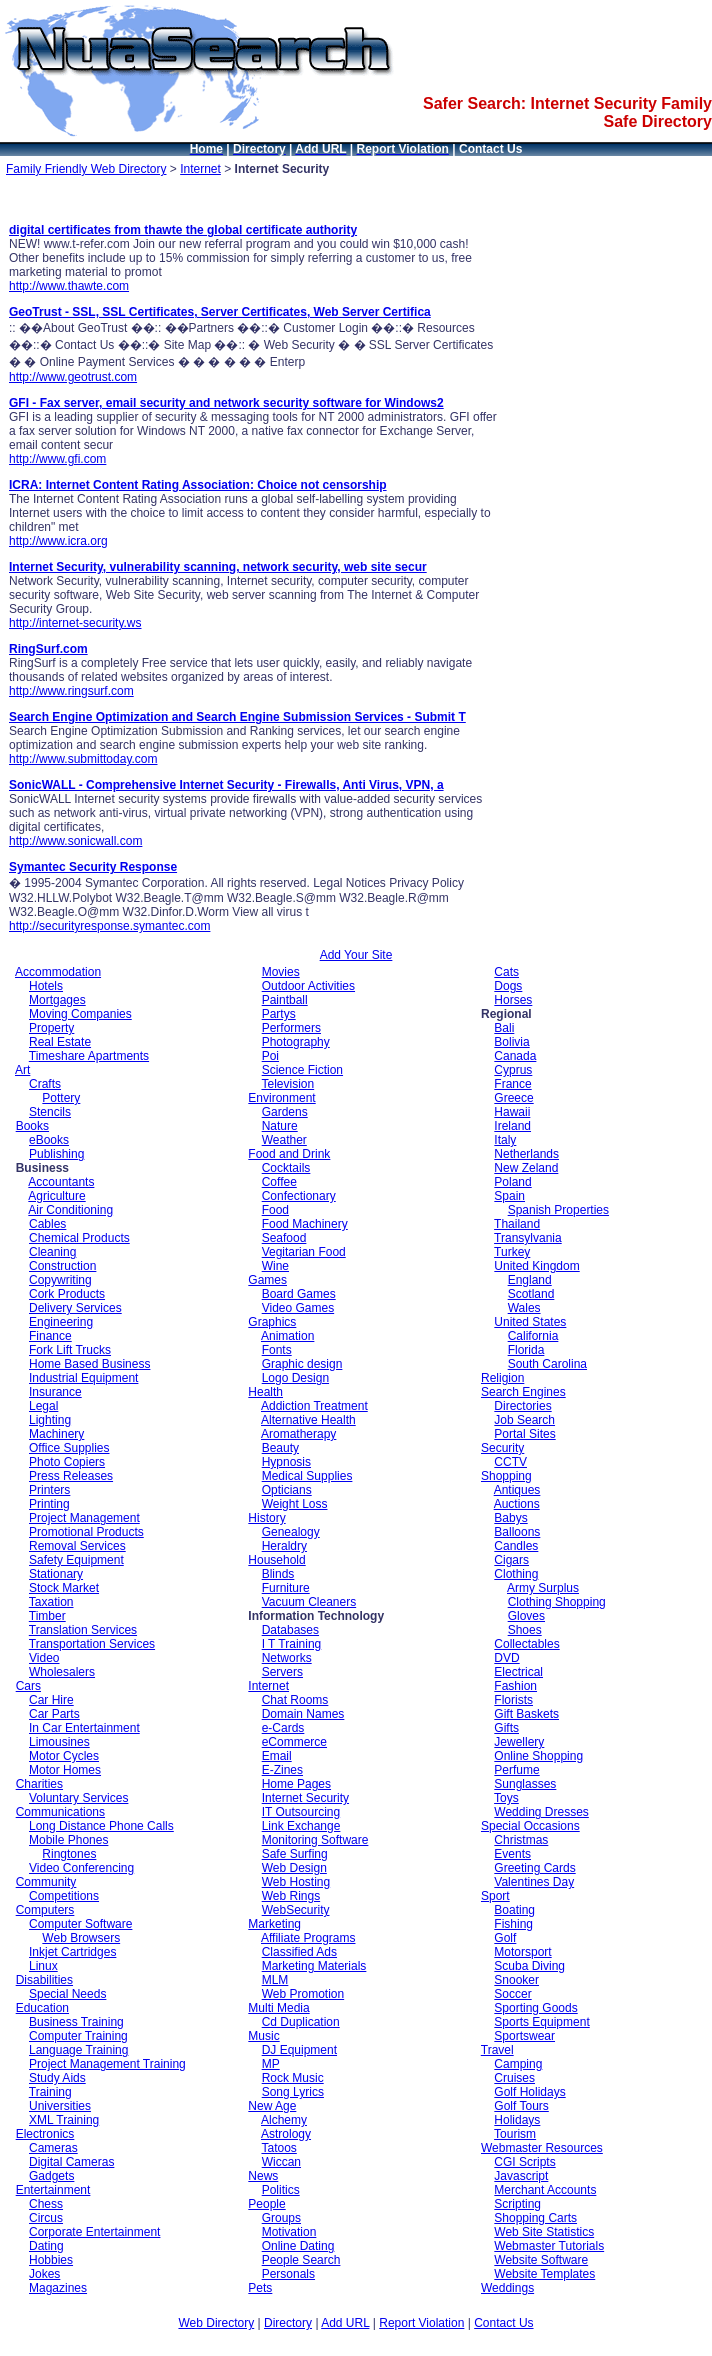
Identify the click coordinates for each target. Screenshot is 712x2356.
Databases (290, 1630)
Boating (514, 1910)
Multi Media (278, 2008)
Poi (270, 1056)
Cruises (514, 2078)
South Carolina (547, 1364)
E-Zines (282, 1770)
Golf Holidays (529, 2092)
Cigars (511, 1560)
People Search (301, 2260)
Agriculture (56, 1196)
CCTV (510, 1462)
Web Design (294, 1868)
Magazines (58, 2288)
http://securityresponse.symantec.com (109, 926)
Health (265, 1392)
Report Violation (421, 2323)
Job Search (524, 1420)
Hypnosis (286, 1462)
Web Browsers (81, 1938)
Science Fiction (302, 1070)
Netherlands (526, 1154)
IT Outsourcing (301, 1812)
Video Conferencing (81, 1868)
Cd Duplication (301, 2022)
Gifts (506, 1728)
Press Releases (71, 1476)
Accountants (61, 1182)
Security (502, 1448)
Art (22, 1070)
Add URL (345, 2323)
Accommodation (58, 972)
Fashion (515, 1686)
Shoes (525, 1630)
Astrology (286, 2134)
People (266, 2204)
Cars (28, 1686)
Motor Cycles (64, 1756)
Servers (282, 1672)
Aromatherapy (298, 1434)
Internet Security (305, 1798)
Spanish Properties (558, 1210)
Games (267, 1280)
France (512, 1084)
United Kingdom (536, 1266)
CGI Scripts (524, 2162)
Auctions (517, 1504)
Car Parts (54, 1714)
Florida (526, 1350)
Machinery (56, 1434)
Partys (279, 1014)
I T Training (292, 1644)
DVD (506, 1658)
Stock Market (64, 1588)
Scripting (517, 2204)
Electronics (45, 2134)
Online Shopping (538, 1756)
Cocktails (286, 1168)
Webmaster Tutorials (549, 2246)
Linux (43, 1966)
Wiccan (281, 2162)
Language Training (78, 2050)
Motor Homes (65, 1770)
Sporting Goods (535, 2008)
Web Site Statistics (544, 2232)
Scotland (531, 1294)
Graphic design (302, 1364)
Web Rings (291, 1896)
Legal (43, 1406)
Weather (284, 1140)
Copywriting (60, 1280)
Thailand (517, 1224)
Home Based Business (89, 1364)
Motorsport (522, 1952)
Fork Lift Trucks (70, 1350)
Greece (513, 1098)
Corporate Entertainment (94, 2232)
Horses (513, 1000)
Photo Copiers (67, 1462)
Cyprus (513, 1070)
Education (42, 2008)
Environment (281, 1098)
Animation (287, 1336)
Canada (515, 1056)
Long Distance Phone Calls (101, 1826)
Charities (39, 1784)
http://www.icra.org (58, 541)
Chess (46, 2204)
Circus (46, 2218)
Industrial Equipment (83, 1378)
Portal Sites (524, 1434)
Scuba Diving (529, 1966)
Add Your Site (356, 955)
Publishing (56, 1154)
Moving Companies (80, 1014)
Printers (49, 1490)
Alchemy (284, 2120)
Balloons (517, 1532)
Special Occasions (530, 1826)
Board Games (299, 1294)
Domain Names (303, 1714)
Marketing (274, 1924)
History (266, 1518)
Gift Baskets (526, 1714)
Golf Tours (521, 2106)
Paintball (285, 1000)
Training (50, 2092)
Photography (296, 1042)
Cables (47, 1224)
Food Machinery (305, 1224)
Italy (505, 1140)
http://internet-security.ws (75, 623)
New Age (272, 2106)
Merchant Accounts (545, 2190)
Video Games (298, 1308)
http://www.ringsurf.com (71, 691)
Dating (46, 2246)
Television (287, 1084)
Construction (62, 1266)
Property (51, 1028)
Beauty (280, 1448)
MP (271, 2064)
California (533, 1336)
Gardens (285, 1112)
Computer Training (78, 2036)
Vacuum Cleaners (309, 1602)
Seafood (284, 1238)
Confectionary (299, 1196)
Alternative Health (308, 1420)
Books (32, 1126)
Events (512, 1854)
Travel (497, 2050)
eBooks (49, 1140)
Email (277, 1756)
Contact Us (503, 2323)
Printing (49, 1504)
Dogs (508, 986)
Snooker (516, 1980)
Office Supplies (69, 1448)
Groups (281, 2218)
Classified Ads (299, 1952)
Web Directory (216, 2323)
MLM (275, 1980)
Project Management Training (107, 2064)
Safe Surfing (295, 1854)
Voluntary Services (78, 1798)
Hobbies (51, 2260)
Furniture (286, 1588)
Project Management (84, 1518)
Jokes (44, 2274)
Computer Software (80, 1924)
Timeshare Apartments (89, 1056)
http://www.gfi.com (57, 459)
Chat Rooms (295, 1700)
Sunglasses (525, 1784)
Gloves (526, 1616)
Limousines (59, 1742)
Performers (291, 1028)
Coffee (279, 1182)
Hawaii (512, 1112)
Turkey (512, 1252)
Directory (288, 2323)
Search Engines (523, 1392)
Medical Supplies (307, 1476)
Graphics (272, 1322)
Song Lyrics (293, 2092)
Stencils (50, 1112)
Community (46, 1882)
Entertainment (53, 2190)
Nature (280, 1126)
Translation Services (83, 1630)
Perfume (516, 1770)
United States (530, 1322)
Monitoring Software (315, 1840)
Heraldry (284, 1546)
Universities (60, 2106)
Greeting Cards (534, 1868)
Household (276, 1560)
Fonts (277, 1350)
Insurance (55, 1392)
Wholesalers (62, 1672)
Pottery (61, 1098)
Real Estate (60, 1042)
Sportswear (524, 2036)
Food (275, 1210)
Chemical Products (79, 1238)
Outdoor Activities (308, 986)
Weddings (507, 2288)
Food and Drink (289, 1154)
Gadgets (51, 2176)
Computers (45, 1910)
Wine (275, 1266)
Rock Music (293, 2078)
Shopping (506, 1476)
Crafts (45, 1084)
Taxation (51, 1602)
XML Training (64, 2120)
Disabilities (44, 1980)
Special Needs (67, 1994)
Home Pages (296, 1784)
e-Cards (283, 1728)
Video (44, 1658)
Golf (505, 1938)
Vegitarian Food (304, 1252)
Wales (524, 1308)
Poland (512, 1182)
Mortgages (57, 1000)
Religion (502, 1378)
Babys (510, 1518)
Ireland (512, 1126)
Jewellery (519, 1742)
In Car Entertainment (84, 1728)
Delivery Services (75, 1308)
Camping (518, 2064)
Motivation (289, 2232)
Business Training (76, 2022)
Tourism (515, 2134)
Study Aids (57, 2078)
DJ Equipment (299, 2050)
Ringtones (69, 1854)
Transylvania (528, 1238)
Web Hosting (296, 1882)
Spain (509, 1196)
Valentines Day (534, 1882)
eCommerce (294, 1742)
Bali (504, 1028)
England (530, 1280)
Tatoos (278, 2148)
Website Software (541, 2260)
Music (263, 2036)
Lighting (50, 1420)
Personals (288, 2274)
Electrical (518, 1672)
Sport (495, 1896)
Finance (50, 1336)
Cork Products (67, 1294)
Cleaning (52, 1252)
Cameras (53, 2148)
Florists (513, 1700)
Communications (60, 1812)
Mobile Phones (68, 1840)
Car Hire (51, 1700)
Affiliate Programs (308, 1938)
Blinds (278, 1574)
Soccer (512, 1994)
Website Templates (544, 2274)
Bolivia (511, 1042)
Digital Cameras (71, 2162)
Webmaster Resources (542, 2148)
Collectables (526, 1644)
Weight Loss (295, 1504)
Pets (260, 2288)
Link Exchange (301, 1826)
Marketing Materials (314, 1966)
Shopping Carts (535, 2218)
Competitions (64, 1896)
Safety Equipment (76, 1560)
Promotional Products (86, 1532)
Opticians (287, 1490)
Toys (506, 1798)
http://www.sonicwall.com (75, 841)
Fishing (513, 1924)
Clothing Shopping (557, 1602)
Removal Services (77, 1546)
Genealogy (291, 1532)
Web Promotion (303, 1994)
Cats (506, 972)
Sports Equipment (541, 2022)
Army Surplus (543, 1588)
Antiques (517, 1490)
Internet (200, 169)
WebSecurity (296, 1910)
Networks (287, 1658)
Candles (516, 1546)
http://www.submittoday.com (83, 759)
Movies (281, 972)
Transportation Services (92, 1644)
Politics (281, 2190)
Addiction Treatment (314, 1406)
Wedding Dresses (541, 1812)
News (263, 2176)
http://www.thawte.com (69, 286)
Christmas (521, 1840)
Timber (47, 1616)
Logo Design (295, 1378)
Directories (522, 1406)
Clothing (516, 1574)
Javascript (521, 2176)
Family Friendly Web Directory (86, 169)
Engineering (61, 1322)
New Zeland (526, 1168)
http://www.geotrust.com (73, 377)
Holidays (517, 2120)
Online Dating (298, 2246)
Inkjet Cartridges (72, 1952)
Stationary (56, 1574)
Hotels (46, 986)
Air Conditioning (70, 1210)
